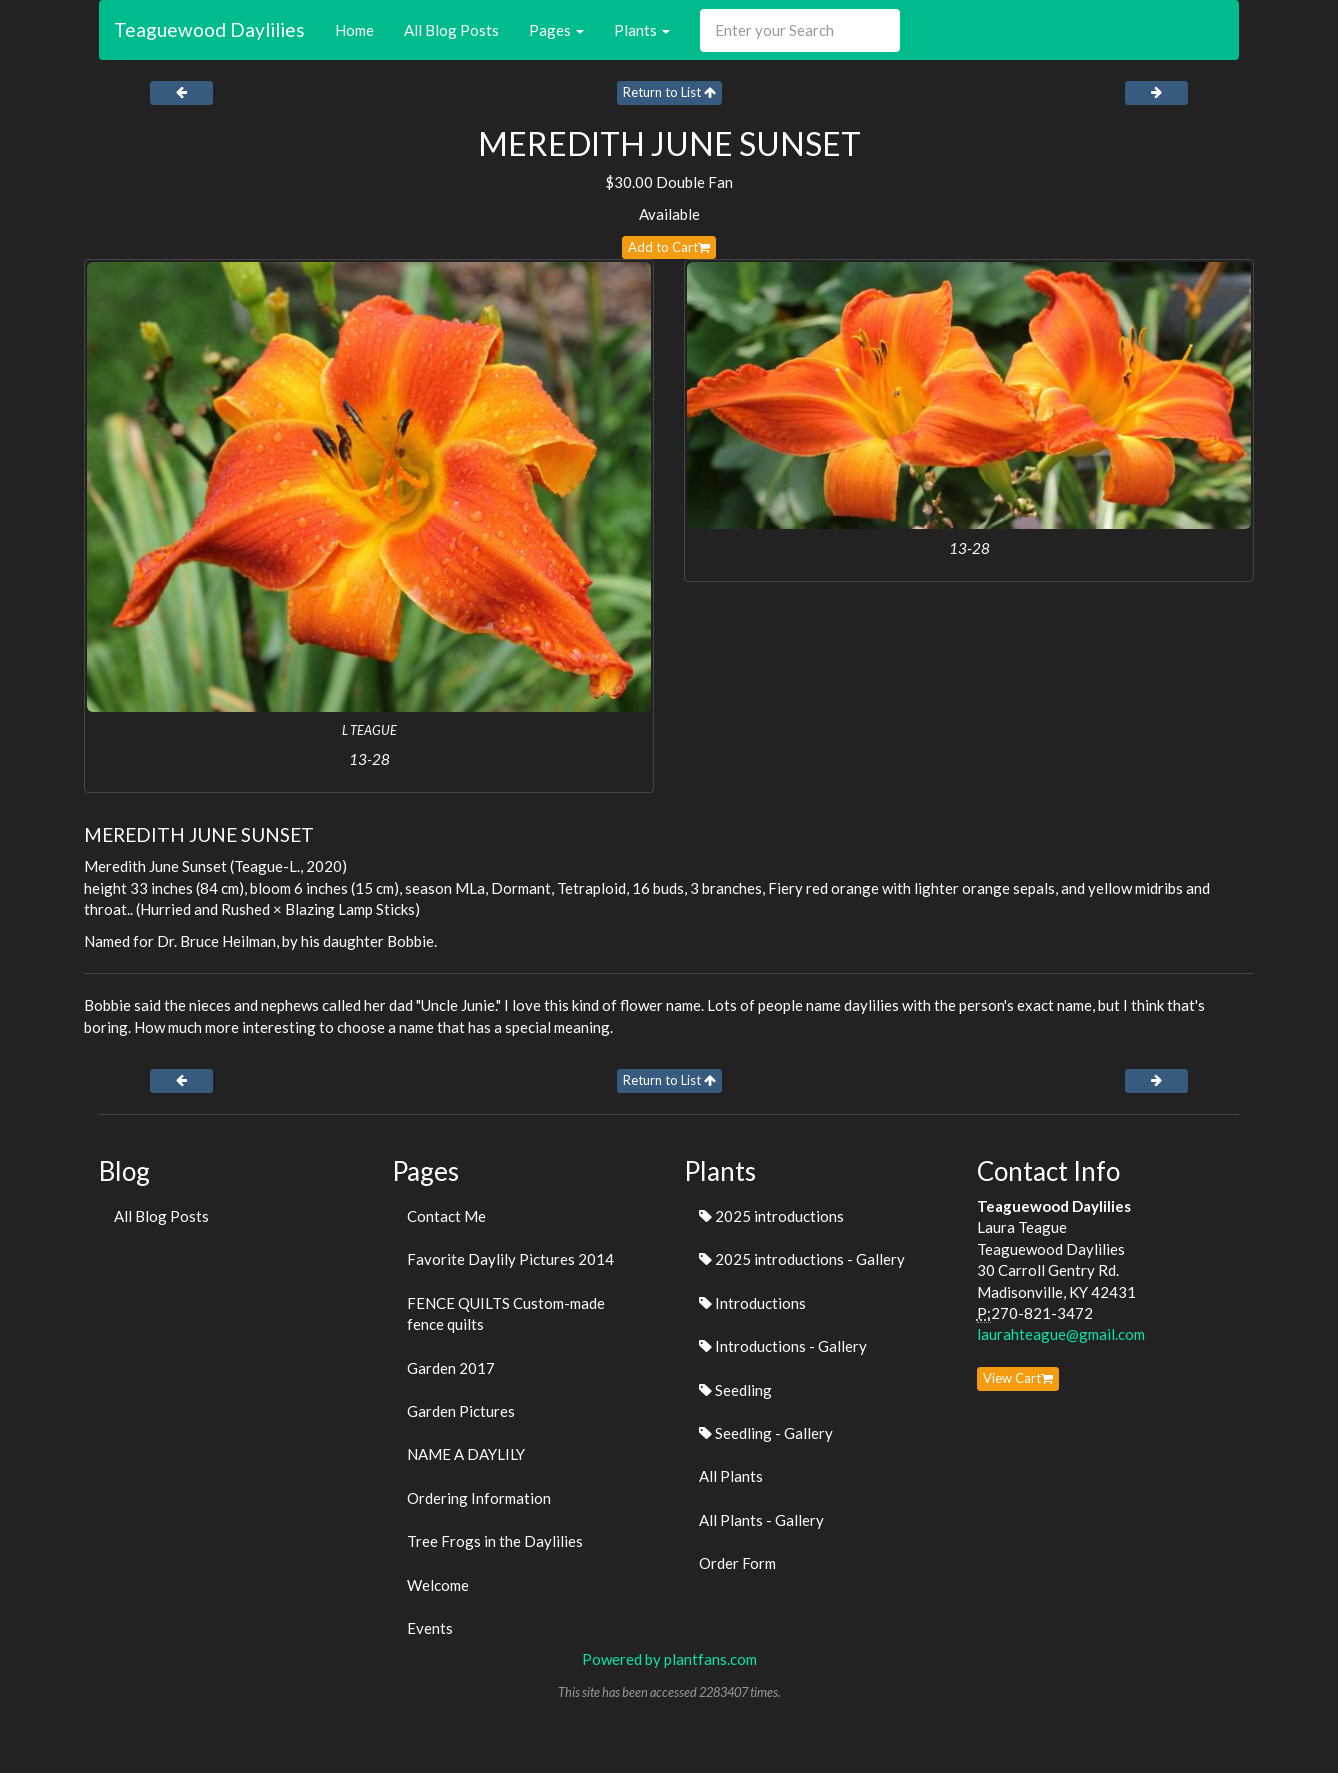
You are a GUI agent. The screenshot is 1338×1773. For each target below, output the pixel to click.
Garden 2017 (451, 1368)
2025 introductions (771, 1216)
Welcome (438, 1585)
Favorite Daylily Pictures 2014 (510, 1259)
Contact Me (446, 1216)
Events (430, 1628)
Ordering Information (479, 1498)
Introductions (752, 1303)
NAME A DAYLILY (466, 1454)
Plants (642, 30)
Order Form (737, 1563)
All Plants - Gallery (761, 1520)
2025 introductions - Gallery (802, 1259)
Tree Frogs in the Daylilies (495, 1541)
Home (354, 30)
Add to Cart (669, 247)
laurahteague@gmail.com (1061, 1334)
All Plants (731, 1476)
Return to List (669, 92)
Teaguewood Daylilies (209, 29)
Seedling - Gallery (766, 1433)
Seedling (735, 1390)
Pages (556, 30)
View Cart (1018, 1378)
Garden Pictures (461, 1411)
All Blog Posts (451, 30)
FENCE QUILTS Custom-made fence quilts (506, 1313)
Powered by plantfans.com (669, 1659)
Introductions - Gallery (783, 1346)
